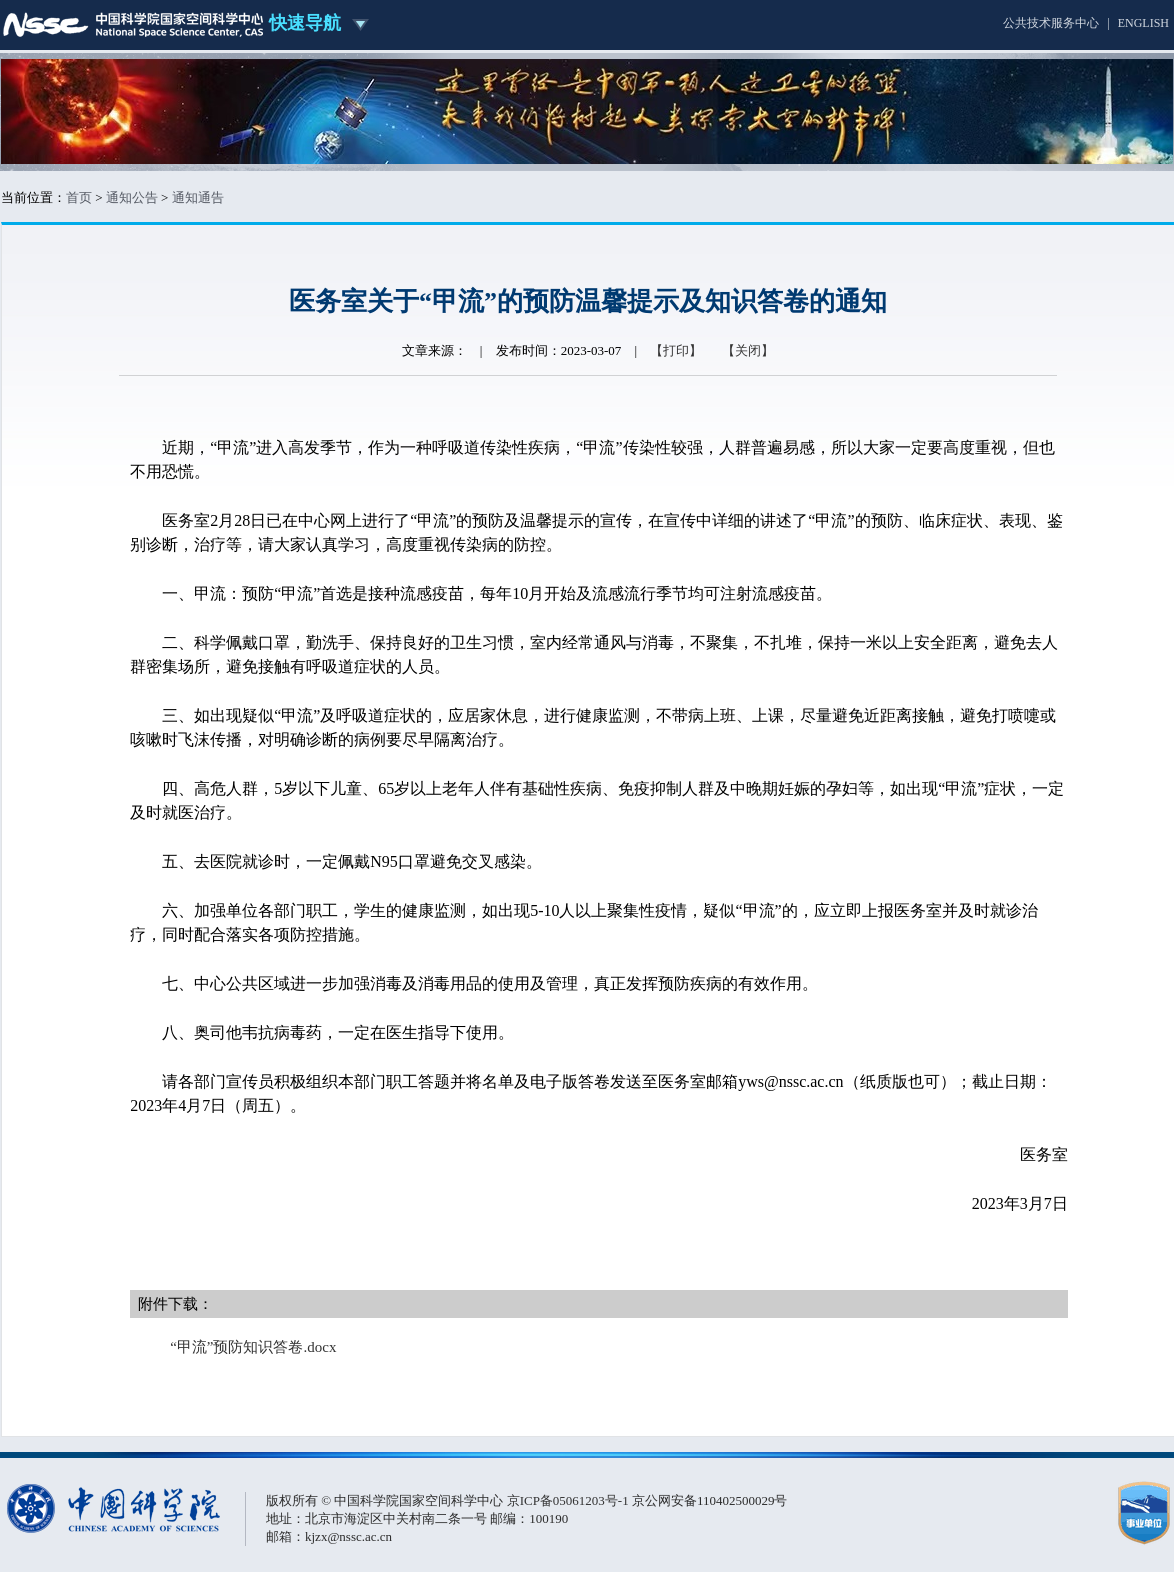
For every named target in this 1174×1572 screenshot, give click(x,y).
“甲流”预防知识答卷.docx (253, 1347)
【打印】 (676, 350)
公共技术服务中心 (1051, 23)
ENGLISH (1143, 23)
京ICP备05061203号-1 (569, 1500)
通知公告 (132, 197)
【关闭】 (748, 350)
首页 (79, 197)
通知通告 (198, 197)
